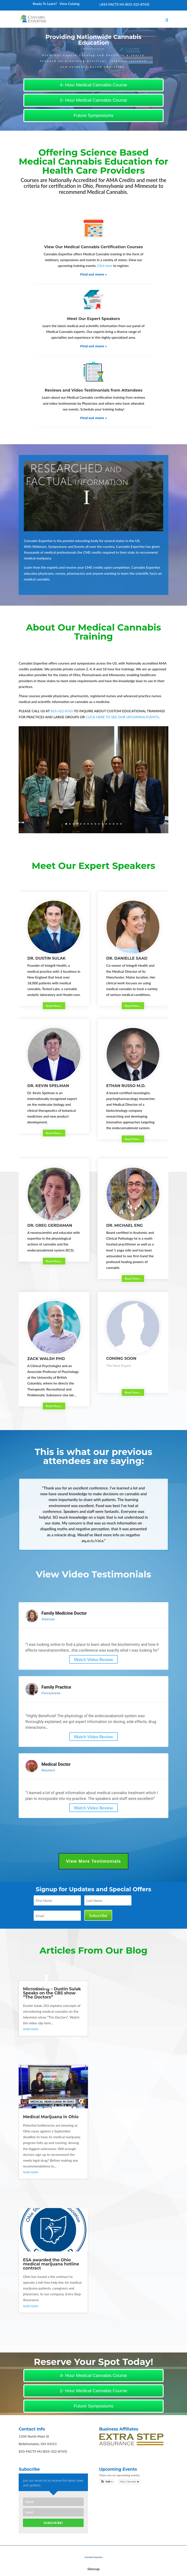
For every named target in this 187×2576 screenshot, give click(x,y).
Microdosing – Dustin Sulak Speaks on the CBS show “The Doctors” (52, 1993)
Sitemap (93, 2569)
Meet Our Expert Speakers (93, 318)
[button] (106, 2482)
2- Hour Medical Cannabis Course (93, 100)
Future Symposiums (93, 115)
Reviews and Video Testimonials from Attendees (93, 390)
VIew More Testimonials (93, 1861)
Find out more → (93, 274)
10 (99, 824)
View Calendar (129, 2481)
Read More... (54, 1006)
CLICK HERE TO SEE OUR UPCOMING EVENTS (122, 717)
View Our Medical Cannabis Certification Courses (93, 247)
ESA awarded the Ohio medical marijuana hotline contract (51, 2264)
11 (102, 824)
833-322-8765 (62, 711)
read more (30, 2029)
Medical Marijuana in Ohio (50, 2116)
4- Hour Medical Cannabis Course (93, 84)
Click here (104, 265)
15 (117, 824)
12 (106, 824)
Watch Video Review (93, 1659)
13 (110, 824)
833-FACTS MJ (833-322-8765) (125, 4)
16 (121, 824)
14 (113, 824)
